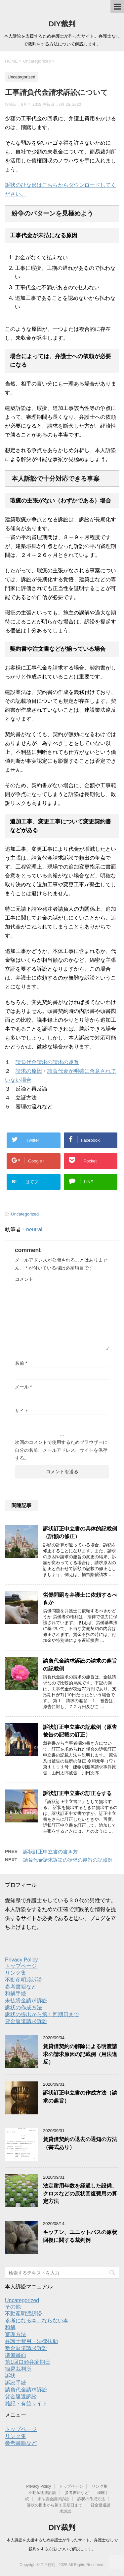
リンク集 (15, 1973)
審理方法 (15, 2334)
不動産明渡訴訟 (23, 1980)
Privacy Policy (21, 1959)
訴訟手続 (15, 2383)
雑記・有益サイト (26, 2403)
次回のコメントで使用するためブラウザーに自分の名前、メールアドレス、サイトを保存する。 (61, 1450)
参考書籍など (21, 1986)
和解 (10, 2327)
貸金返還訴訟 (21, 2396)
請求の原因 (29, 1071)
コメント (24, 1279)
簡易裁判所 (18, 2369)
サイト (22, 1410)
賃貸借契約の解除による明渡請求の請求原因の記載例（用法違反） (80, 2054)
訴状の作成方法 (23, 2007)
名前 (21, 1363)
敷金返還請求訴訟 (26, 2348)
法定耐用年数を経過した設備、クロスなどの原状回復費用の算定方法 (80, 2193)
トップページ (21, 1966)
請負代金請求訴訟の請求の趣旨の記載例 (67, 1860)
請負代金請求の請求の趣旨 (47, 1062)
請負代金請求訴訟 (26, 2389)
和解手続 (15, 1993)
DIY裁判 (62, 24)
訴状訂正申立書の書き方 (50, 1851)
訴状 (10, 2376)
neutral (34, 1229)
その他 (13, 2306)
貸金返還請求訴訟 (26, 2021)
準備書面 (15, 2355)
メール (23, 1386)
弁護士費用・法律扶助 (31, 2341)
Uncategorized (25, 1214)
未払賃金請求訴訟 (26, 2000)
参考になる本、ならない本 (36, 2320)
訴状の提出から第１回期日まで (42, 2014)
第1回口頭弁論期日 (27, 2362)
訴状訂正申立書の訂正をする (77, 1793)
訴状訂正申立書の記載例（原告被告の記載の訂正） (80, 1730)
